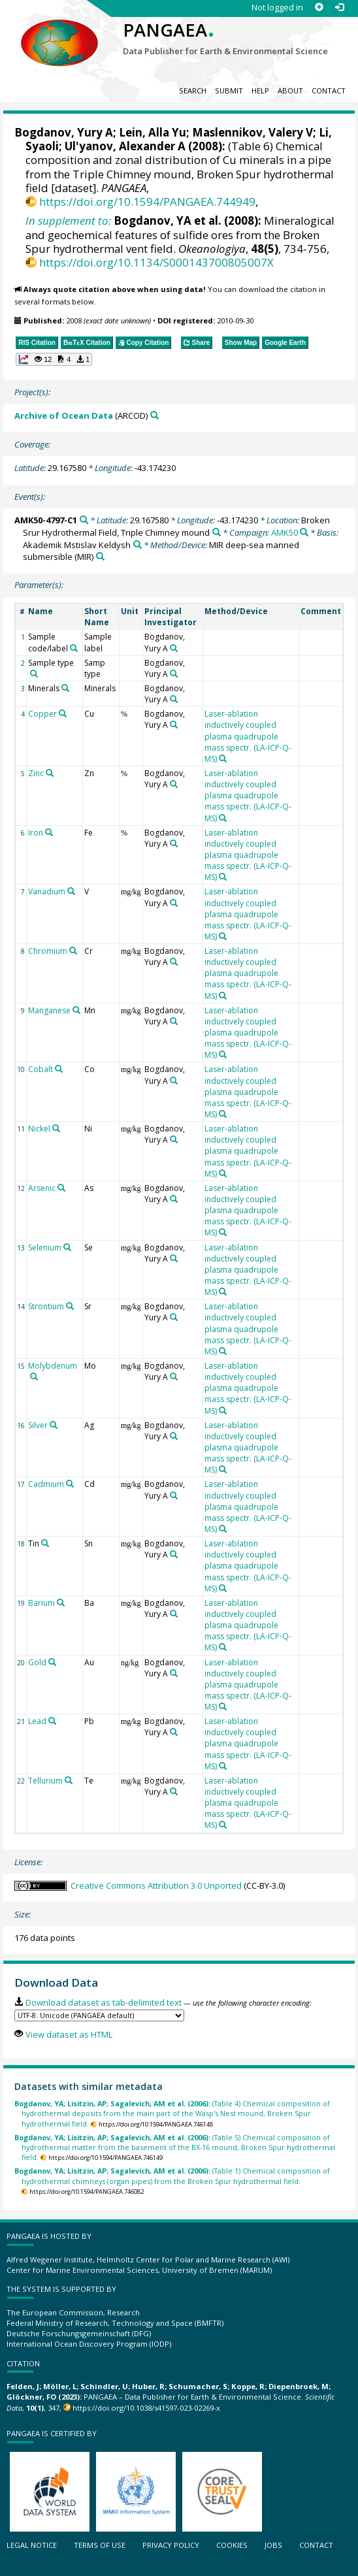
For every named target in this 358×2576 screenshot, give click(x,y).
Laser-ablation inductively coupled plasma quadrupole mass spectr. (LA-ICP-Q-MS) (247, 736)
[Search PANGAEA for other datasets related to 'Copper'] (63, 713)
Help (260, 90)
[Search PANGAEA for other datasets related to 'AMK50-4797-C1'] (84, 519)
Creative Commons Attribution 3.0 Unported (156, 1885)
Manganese (49, 1010)
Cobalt (40, 1069)
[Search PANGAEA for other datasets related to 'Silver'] (53, 1425)
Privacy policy (170, 2545)
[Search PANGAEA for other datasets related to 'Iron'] (49, 832)
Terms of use (99, 2545)
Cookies (232, 2545)
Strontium (46, 1306)
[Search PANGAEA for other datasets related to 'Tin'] (45, 1543)
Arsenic (42, 1188)
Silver (38, 1425)
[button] (54, 359)
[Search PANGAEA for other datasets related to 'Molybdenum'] (34, 1376)
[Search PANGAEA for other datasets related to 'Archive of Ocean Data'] (154, 415)
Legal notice (32, 2545)
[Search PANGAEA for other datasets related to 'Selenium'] (67, 1247)
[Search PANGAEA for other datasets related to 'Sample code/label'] (74, 648)
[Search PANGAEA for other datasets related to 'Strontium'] (70, 1306)
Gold (37, 1662)
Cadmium (46, 1484)
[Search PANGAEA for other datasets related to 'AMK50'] (304, 532)
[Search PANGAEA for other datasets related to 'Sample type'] (34, 673)
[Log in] (339, 7)
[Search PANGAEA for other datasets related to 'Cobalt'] (59, 1069)
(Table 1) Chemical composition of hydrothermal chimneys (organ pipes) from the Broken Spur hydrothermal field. (172, 2175)
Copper (42, 713)
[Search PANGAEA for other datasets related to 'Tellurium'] (69, 1780)
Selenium (44, 1247)
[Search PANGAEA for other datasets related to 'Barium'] (61, 1602)
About (290, 90)
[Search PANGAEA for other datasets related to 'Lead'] (52, 1721)
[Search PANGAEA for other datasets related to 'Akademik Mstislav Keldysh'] (137, 544)
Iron (35, 832)
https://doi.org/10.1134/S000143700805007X (156, 262)
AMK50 (284, 532)
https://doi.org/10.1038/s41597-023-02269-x (146, 2408)
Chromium (47, 950)
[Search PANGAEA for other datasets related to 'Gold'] (52, 1662)
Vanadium (46, 891)
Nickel (39, 1128)
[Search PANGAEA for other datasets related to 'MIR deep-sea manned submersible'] (100, 556)
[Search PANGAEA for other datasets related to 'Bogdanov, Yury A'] (174, 648)
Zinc (36, 773)
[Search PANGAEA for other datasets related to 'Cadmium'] (70, 1484)
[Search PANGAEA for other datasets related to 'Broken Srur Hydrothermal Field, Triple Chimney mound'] (216, 532)
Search (192, 90)
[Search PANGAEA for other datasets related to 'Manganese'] (76, 1010)
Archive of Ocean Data (63, 415)
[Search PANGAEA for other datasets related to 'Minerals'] (65, 688)
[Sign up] (319, 7)
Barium (41, 1602)
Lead (37, 1721)
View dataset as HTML (68, 2034)
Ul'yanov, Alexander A (125, 146)
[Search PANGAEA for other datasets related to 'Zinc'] (50, 773)
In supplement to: (68, 220)
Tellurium (45, 1780)
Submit (229, 90)
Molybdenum (52, 1365)
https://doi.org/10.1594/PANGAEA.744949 (147, 201)
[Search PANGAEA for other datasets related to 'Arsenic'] (61, 1188)
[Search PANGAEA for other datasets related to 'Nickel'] (56, 1128)
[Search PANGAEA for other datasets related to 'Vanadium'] (71, 891)
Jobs (273, 2545)
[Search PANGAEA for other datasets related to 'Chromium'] (73, 950)
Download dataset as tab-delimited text (103, 2002)
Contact (329, 90)
